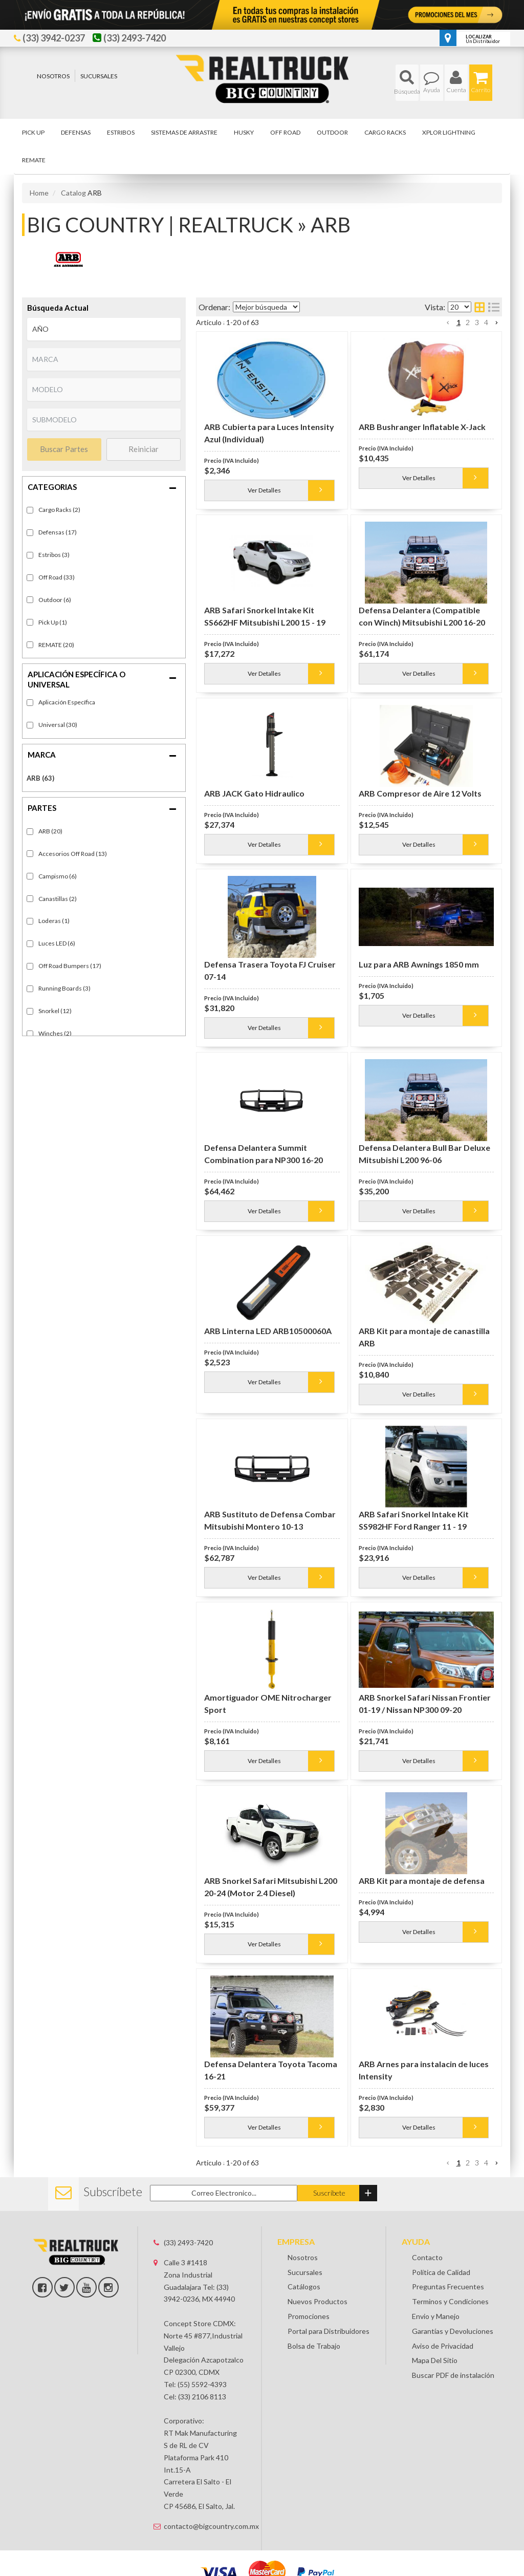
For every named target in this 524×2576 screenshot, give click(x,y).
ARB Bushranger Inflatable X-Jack (422, 427)
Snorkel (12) (55, 1011)
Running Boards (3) (64, 988)
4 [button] (486, 322)
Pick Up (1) (52, 622)
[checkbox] (30, 702)
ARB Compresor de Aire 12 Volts (420, 793)
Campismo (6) (57, 876)
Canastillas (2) (57, 899)
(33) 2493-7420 (188, 2242)
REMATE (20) (56, 645)
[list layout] (493, 307)
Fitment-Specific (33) (66, 702)
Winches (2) (55, 1033)
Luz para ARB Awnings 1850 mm (419, 964)
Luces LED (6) (56, 943)
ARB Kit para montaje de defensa (422, 1880)
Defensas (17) (57, 532)
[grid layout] (479, 307)
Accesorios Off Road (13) (72, 853)
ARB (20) (50, 831)
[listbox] (104, 329)
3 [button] (477, 322)
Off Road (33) (56, 577)
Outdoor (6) (54, 600)
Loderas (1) (54, 921)
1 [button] (458, 322)
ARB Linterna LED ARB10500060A (268, 1331)
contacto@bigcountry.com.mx (205, 2526)
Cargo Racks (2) (59, 509)
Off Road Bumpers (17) (69, 966)
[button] (407, 83)
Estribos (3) (54, 555)
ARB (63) (40, 778)
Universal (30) (57, 724)
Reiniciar (143, 449)
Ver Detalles (264, 490)
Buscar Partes (64, 449)
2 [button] (468, 322)
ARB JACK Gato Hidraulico (254, 793)
